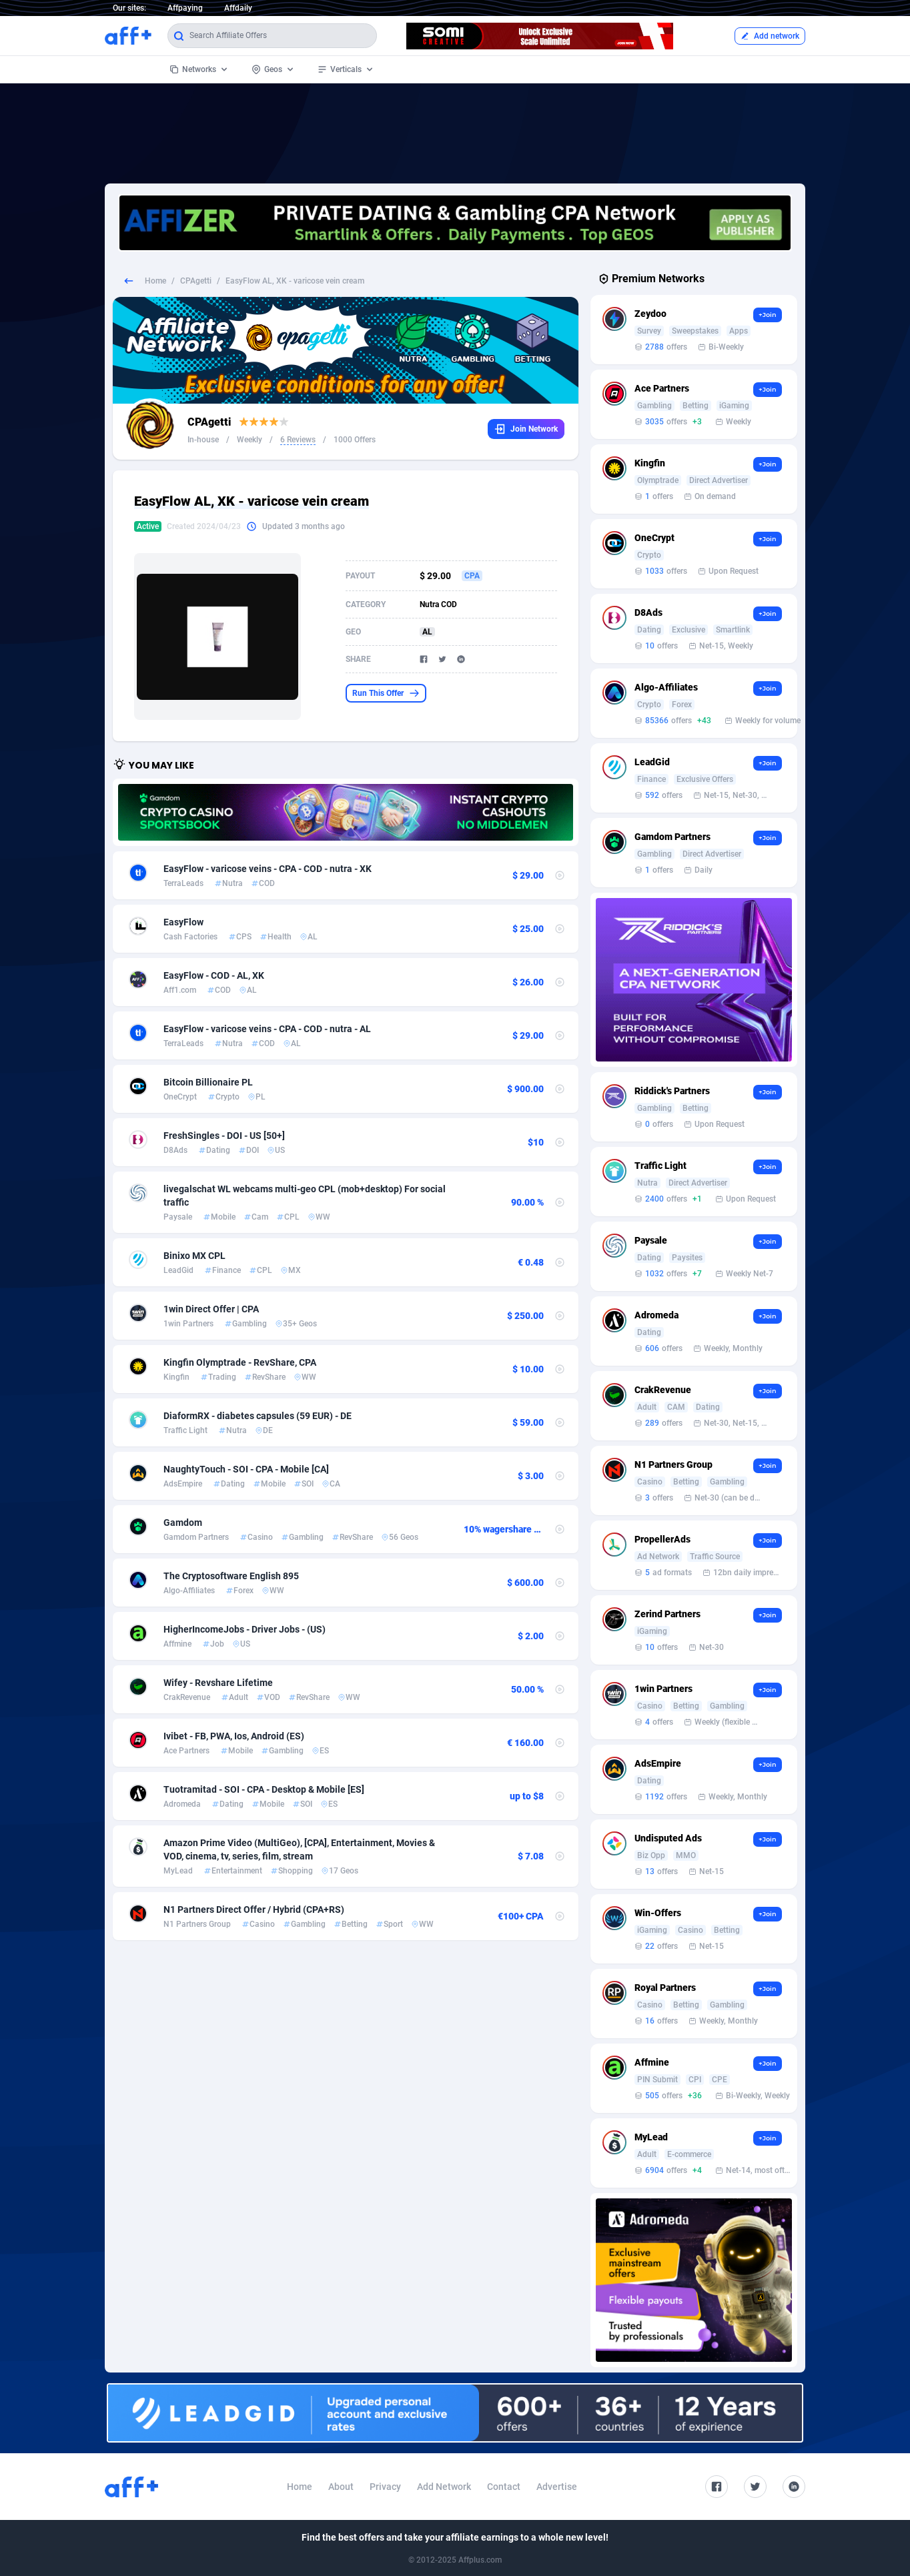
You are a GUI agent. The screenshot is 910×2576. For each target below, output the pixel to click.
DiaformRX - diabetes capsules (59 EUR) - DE (257, 1415)
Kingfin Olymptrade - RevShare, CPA (239, 1362)
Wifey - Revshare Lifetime (218, 1682)
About (341, 2486)
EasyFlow (183, 922)
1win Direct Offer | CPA (211, 1309)
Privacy (385, 2486)
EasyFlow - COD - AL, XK (213, 975)
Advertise (556, 2486)
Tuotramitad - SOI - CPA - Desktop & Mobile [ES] (263, 1789)
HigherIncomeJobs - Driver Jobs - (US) (244, 1629)
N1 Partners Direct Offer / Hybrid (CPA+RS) (253, 1909)
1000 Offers (355, 439)
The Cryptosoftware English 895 (231, 1576)
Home (155, 281)
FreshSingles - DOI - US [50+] (224, 1135)
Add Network (444, 2486)
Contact (503, 2486)
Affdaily (238, 8)
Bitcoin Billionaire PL (208, 1082)
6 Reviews (298, 439)
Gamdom (182, 1522)
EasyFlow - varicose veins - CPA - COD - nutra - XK (267, 868)
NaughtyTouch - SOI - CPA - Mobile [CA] (246, 1469)
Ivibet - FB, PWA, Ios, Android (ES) (233, 1736)
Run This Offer (386, 693)
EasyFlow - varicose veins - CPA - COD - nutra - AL (267, 1028)
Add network (770, 36)
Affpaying (185, 8)
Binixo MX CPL (194, 1255)
